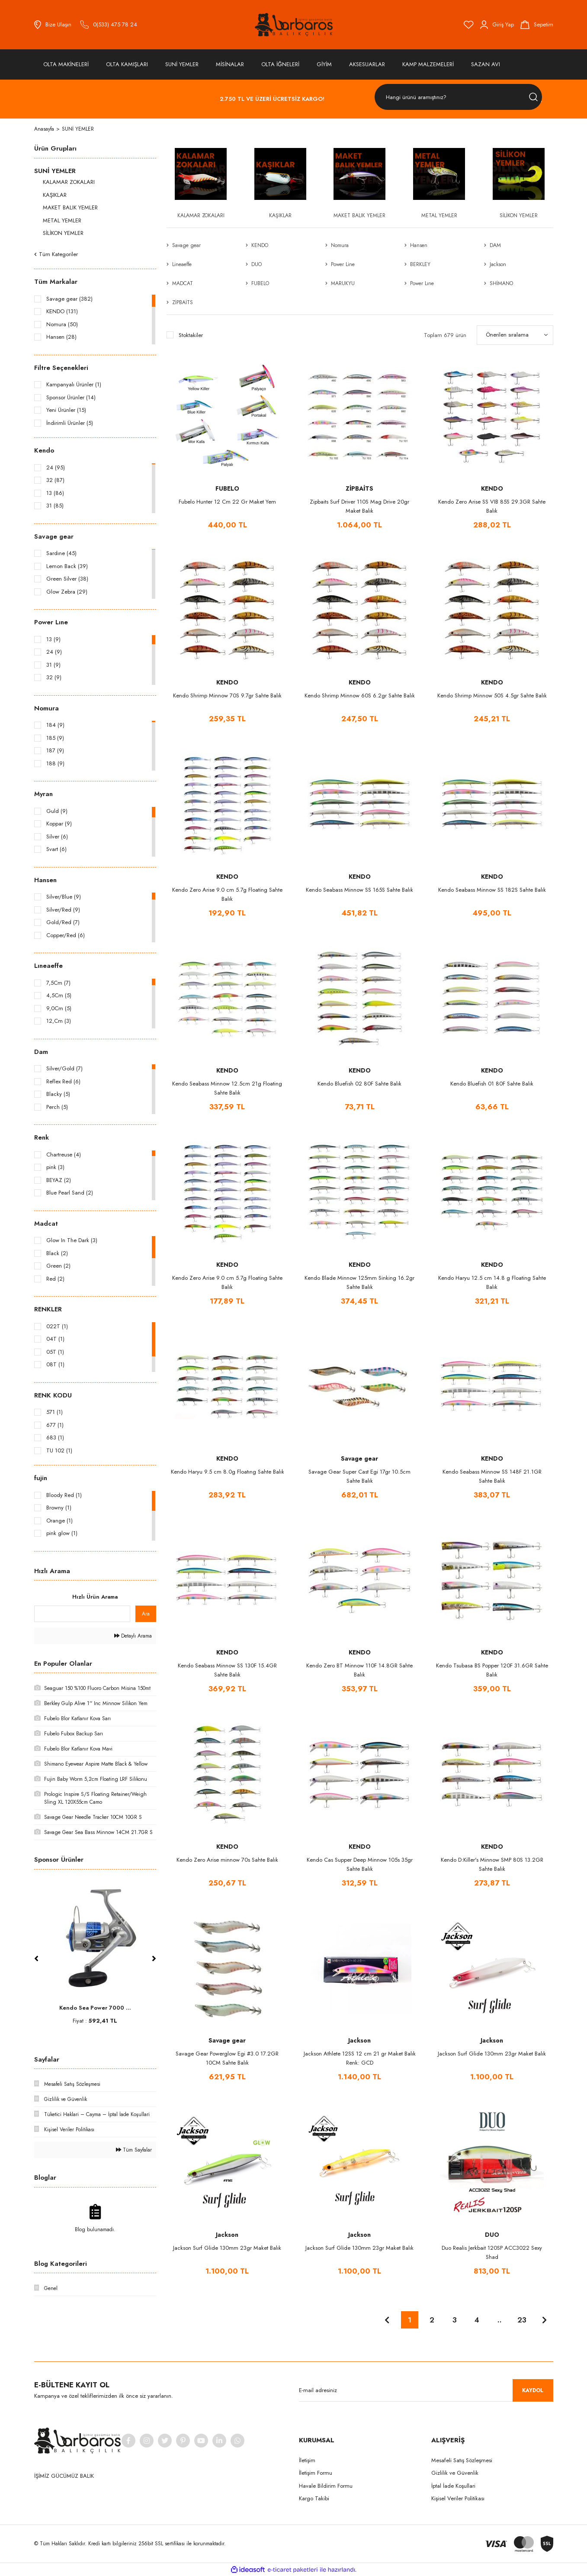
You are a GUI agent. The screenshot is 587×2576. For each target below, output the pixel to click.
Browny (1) (58, 1507)
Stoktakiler (191, 335)
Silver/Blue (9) (63, 897)
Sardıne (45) (61, 553)
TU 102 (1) (59, 1450)
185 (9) (55, 738)
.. (499, 2320)
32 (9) (53, 677)
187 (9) (55, 750)
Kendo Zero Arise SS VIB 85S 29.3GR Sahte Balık (491, 506)
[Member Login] (497, 24)
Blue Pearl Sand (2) (69, 1192)
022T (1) (57, 1326)
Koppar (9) (59, 823)
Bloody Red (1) (64, 1495)
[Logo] (294, 24)
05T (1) (55, 1352)
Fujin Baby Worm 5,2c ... (95, 2008)
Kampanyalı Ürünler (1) (73, 384)
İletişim (307, 2460)
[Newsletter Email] (426, 2390)
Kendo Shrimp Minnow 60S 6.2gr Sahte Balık (360, 695)
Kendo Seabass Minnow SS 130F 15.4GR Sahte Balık (227, 1670)
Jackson (359, 2040)
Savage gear (359, 1458)
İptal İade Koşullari (453, 2486)
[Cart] (536, 24)
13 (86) (55, 493)
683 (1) (55, 1437)
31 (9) (53, 665)
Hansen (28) (61, 337)
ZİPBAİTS (359, 488)
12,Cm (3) (58, 1021)
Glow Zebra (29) (66, 592)
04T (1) (55, 1339)
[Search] (458, 97)
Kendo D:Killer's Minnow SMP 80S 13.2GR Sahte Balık (492, 1864)
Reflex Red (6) (63, 1081)
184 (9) (55, 725)
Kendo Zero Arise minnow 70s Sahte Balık (227, 1860)
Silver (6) (57, 836)
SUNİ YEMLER (78, 129)
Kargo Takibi (314, 2498)
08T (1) (55, 1364)
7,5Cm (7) (58, 983)
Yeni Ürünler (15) (66, 410)
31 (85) (55, 505)
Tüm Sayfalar (134, 2150)
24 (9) (54, 652)
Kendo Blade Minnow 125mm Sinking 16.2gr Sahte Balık (359, 1282)
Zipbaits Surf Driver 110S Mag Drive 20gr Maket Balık (359, 506)
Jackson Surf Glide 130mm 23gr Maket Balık (492, 2053)
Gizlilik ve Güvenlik (454, 2473)
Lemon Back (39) (67, 566)
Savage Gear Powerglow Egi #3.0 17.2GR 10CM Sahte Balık (227, 2058)
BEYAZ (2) (58, 1180)
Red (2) (55, 1279)
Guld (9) (56, 811)
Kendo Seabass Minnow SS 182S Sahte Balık (492, 890)
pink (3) (55, 1167)
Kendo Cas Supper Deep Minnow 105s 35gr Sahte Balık (360, 1864)
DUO (492, 2234)
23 (521, 2320)
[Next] (154, 1958)
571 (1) (54, 1412)
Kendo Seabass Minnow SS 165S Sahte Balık (359, 890)
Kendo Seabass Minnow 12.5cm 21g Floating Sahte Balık (227, 1088)
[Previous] (36, 1958)
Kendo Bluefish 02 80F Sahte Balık (359, 1083)
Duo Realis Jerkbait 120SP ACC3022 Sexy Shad (492, 2252)
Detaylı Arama (133, 1636)
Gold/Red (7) (63, 922)
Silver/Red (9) (63, 910)
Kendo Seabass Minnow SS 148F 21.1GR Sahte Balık (492, 1476)
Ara (146, 1614)
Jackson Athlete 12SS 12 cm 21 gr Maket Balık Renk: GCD (360, 2058)
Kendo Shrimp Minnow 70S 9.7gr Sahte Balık (227, 695)
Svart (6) (56, 849)
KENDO (492, 488)
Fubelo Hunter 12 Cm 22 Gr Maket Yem (227, 502)
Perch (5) (57, 1107)
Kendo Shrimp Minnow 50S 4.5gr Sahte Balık (492, 695)
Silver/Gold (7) (64, 1068)
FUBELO (227, 488)
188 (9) (55, 763)
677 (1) (55, 1425)
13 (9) (53, 639)
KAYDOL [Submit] (532, 2390)
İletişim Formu (315, 2473)
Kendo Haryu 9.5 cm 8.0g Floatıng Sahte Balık (227, 1472)
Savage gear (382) (69, 299)
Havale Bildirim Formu (326, 2486)
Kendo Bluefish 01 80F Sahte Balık (491, 1083)
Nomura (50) (62, 324)
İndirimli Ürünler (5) (69, 423)
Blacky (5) (58, 1094)
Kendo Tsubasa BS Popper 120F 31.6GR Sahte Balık (492, 1670)
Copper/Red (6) (65, 935)
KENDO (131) (62, 311)
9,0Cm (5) (58, 1008)
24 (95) (55, 467)
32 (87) (55, 480)
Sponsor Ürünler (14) (71, 397)
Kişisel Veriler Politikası (457, 2498)
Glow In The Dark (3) (71, 1240)
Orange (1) (59, 1520)
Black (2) (57, 1253)
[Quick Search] (82, 1614)
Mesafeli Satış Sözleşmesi (461, 2460)
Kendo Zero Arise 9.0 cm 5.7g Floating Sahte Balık (227, 894)
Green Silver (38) (67, 579)
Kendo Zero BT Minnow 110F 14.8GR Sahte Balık (359, 1670)
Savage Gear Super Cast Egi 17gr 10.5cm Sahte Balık (359, 1476)
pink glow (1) (61, 1533)
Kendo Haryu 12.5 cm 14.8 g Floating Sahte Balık (492, 1282)
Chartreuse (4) (63, 1154)
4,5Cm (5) (58, 995)
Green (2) (58, 1266)
